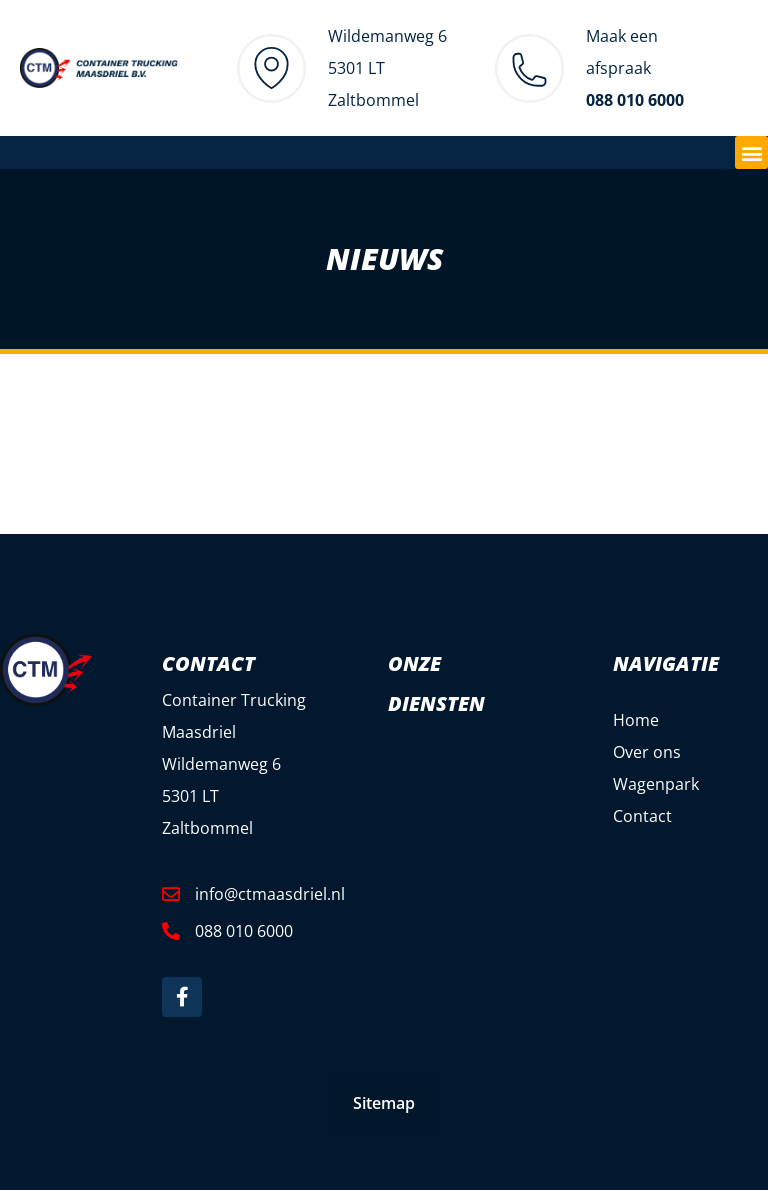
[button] (751, 152)
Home (636, 720)
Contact (642, 816)
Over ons (647, 752)
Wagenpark (656, 784)
